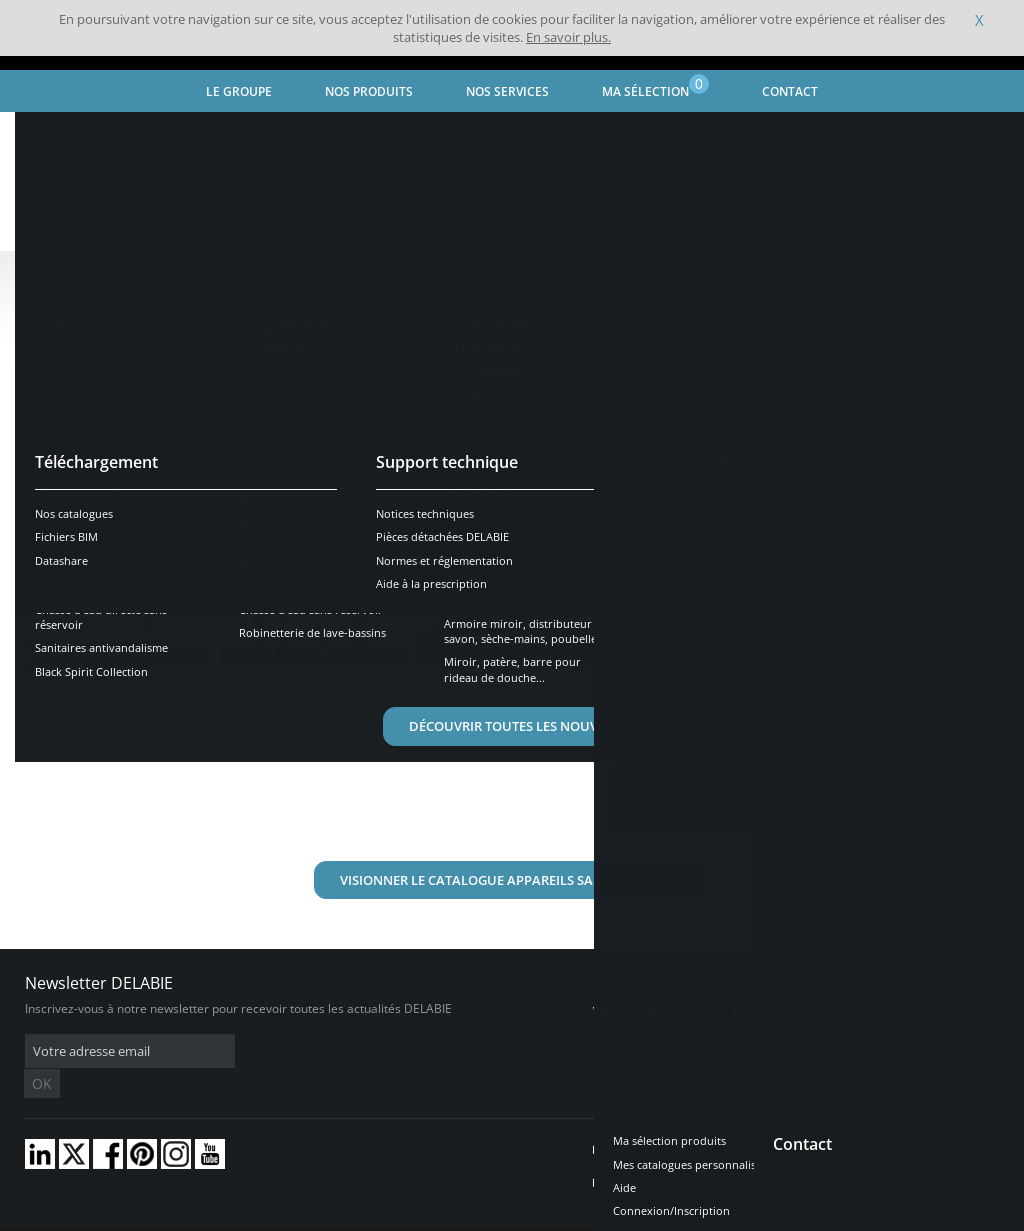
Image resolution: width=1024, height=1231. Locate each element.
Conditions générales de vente (167, 1216)
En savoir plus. (568, 37)
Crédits (389, 1216)
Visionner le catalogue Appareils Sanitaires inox (512, 880)
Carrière (641, 1153)
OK (342, 1051)
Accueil (46, 135)
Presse (635, 1120)
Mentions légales (307, 1216)
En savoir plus (710, 647)
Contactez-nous (672, 1039)
